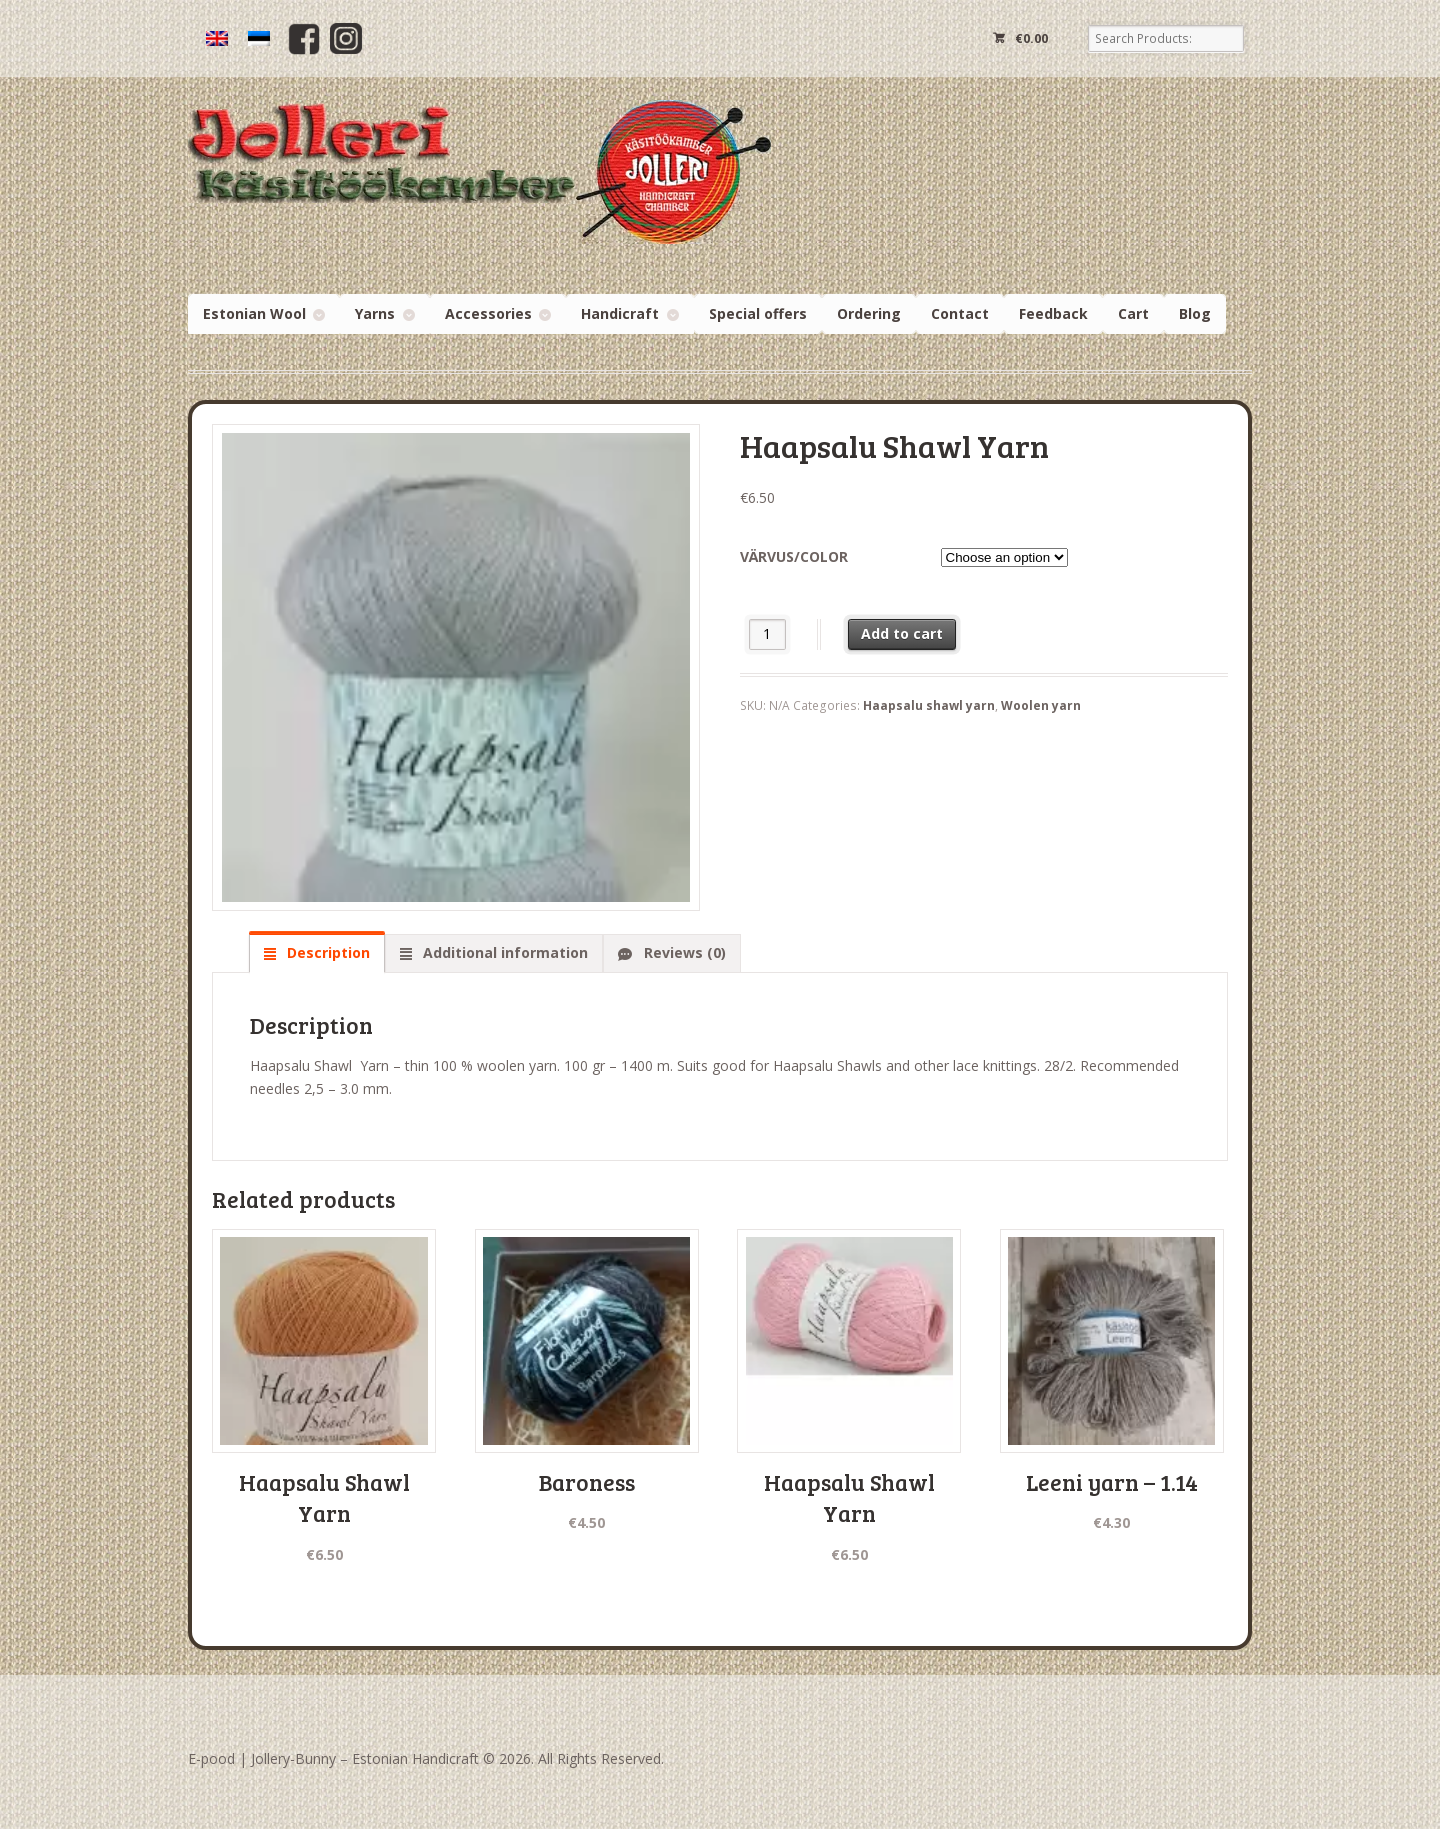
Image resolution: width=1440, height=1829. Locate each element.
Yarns (375, 313)
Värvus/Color (794, 556)
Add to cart (902, 633)
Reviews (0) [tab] (683, 952)
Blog (1195, 313)
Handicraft (620, 313)
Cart (1133, 313)
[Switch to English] (217, 38)
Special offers (758, 313)
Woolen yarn (1041, 705)
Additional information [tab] (503, 952)
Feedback (1053, 313)
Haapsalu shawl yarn (929, 705)
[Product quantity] (767, 634)
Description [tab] (326, 952)
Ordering (869, 313)
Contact (960, 313)
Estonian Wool (254, 313)
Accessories (488, 313)
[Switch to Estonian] (259, 38)
